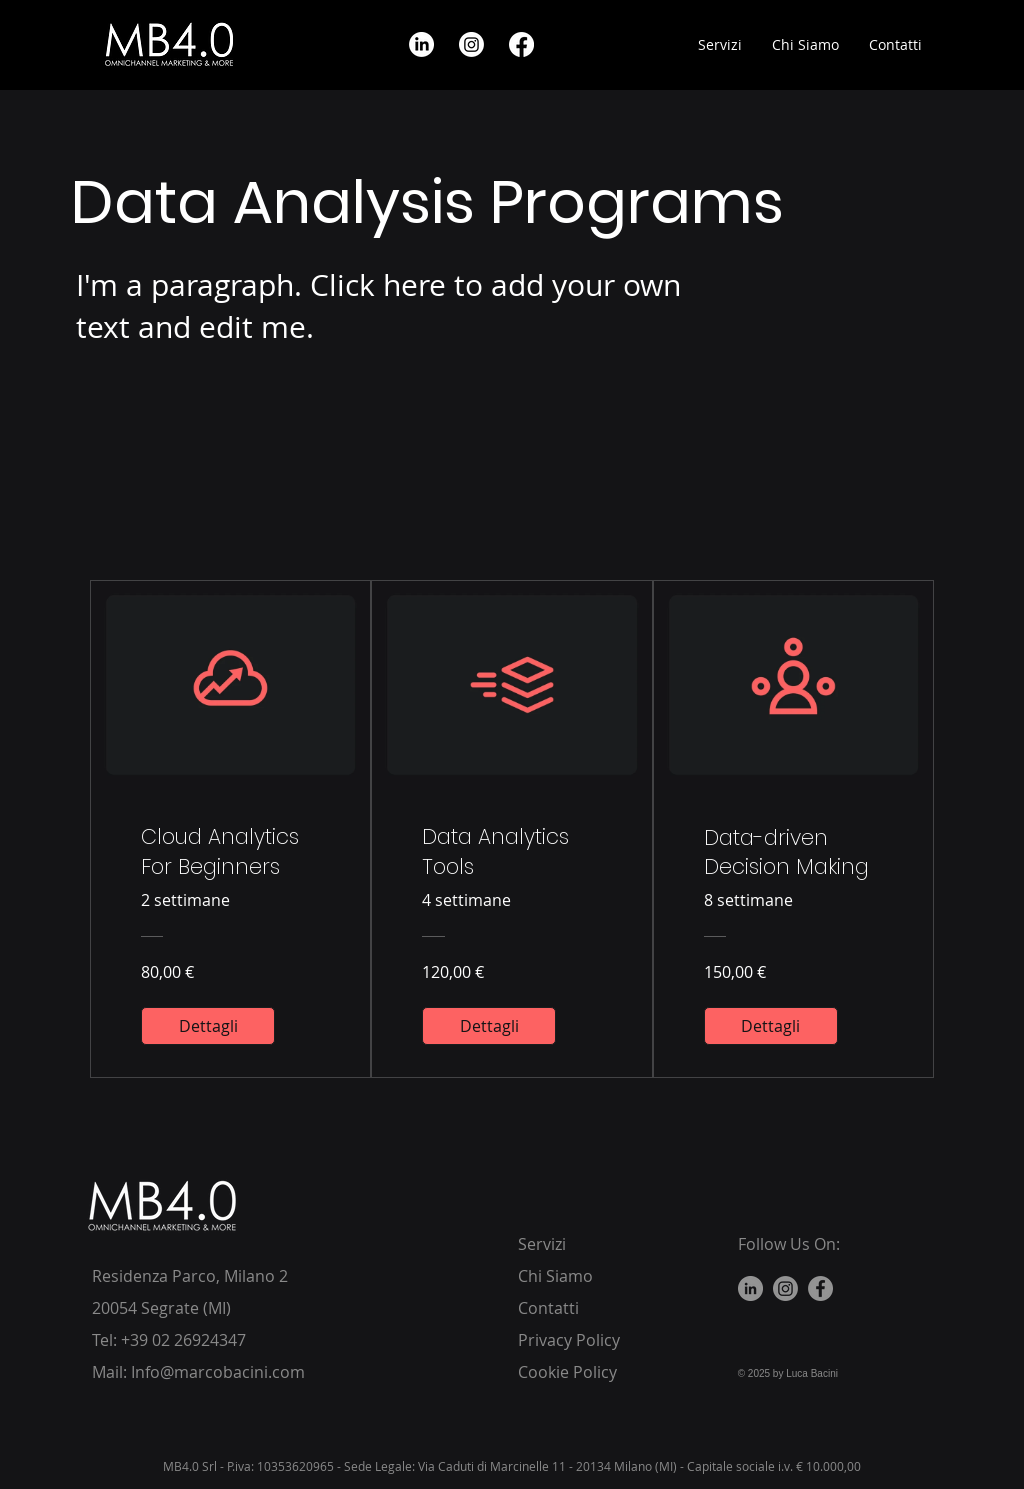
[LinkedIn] (750, 1288)
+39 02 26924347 (183, 1340)
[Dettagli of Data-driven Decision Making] (771, 1026)
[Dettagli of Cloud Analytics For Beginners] (208, 1026)
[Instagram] (785, 1288)
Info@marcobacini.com (218, 1372)
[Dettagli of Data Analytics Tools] (489, 1026)
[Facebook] (820, 1288)
